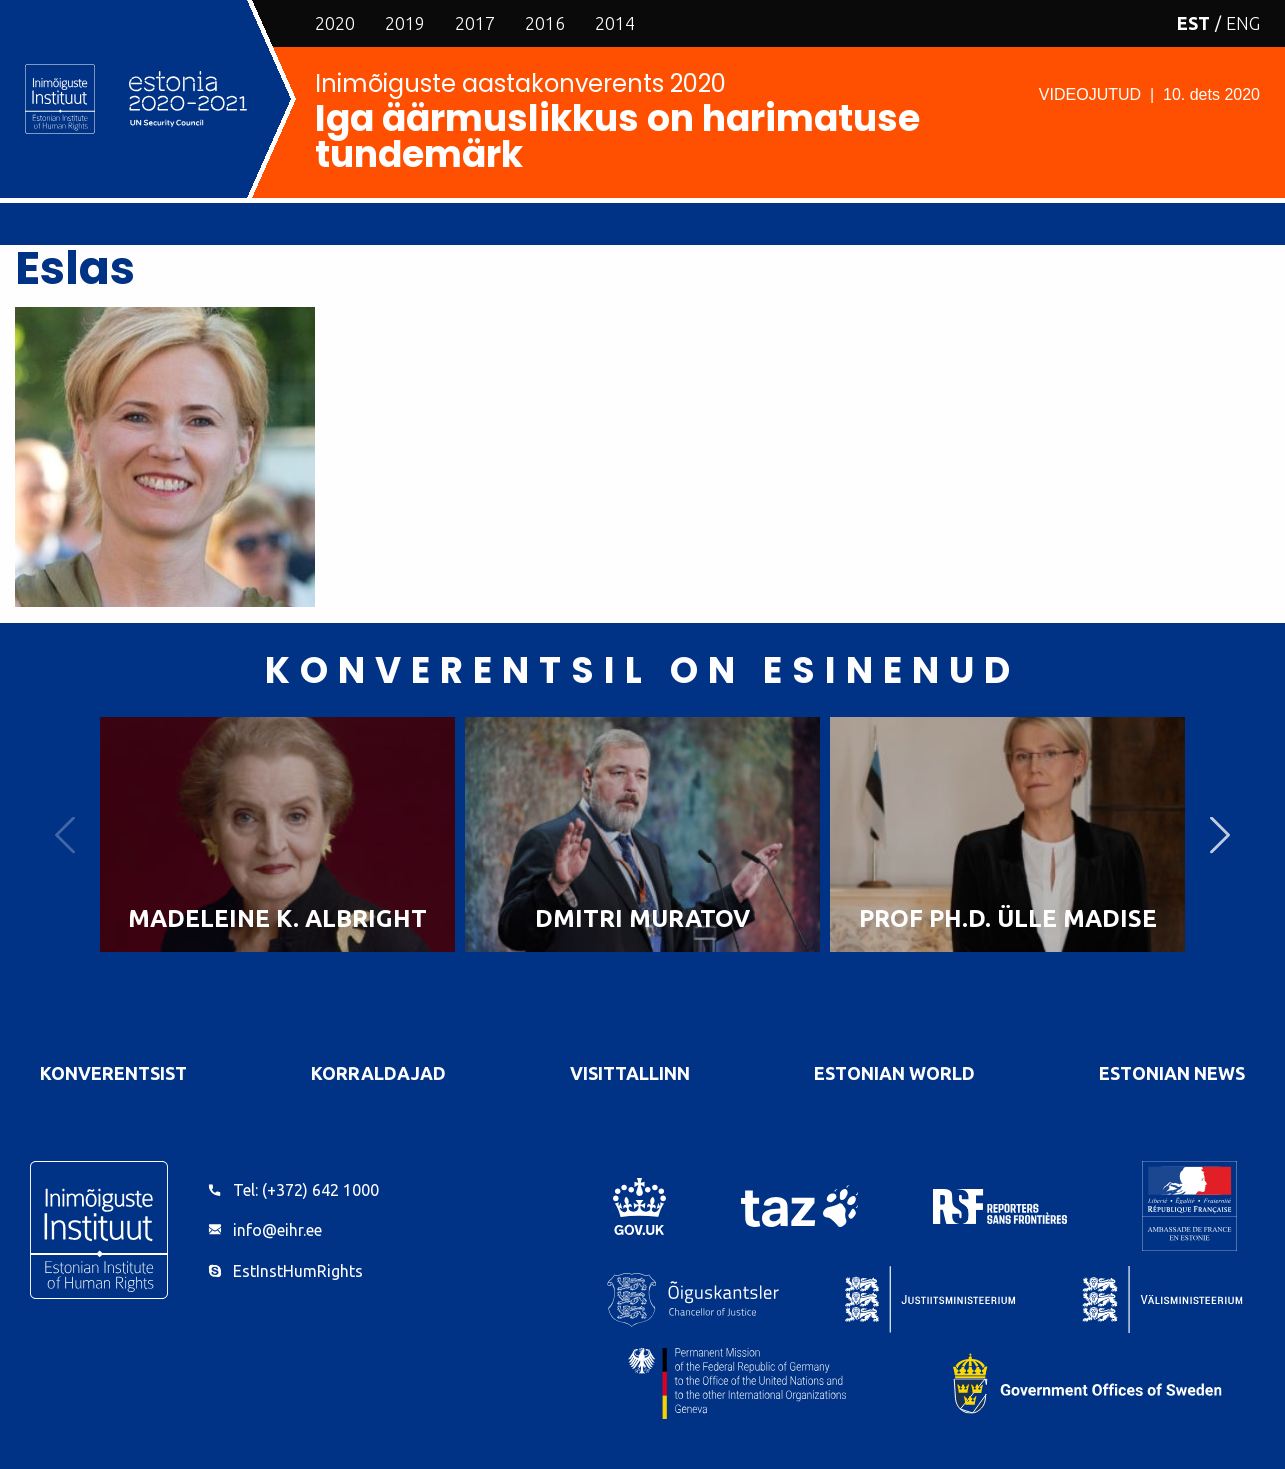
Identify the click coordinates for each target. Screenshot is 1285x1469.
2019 (405, 23)
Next (1220, 834)
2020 (335, 23)
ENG (1243, 23)
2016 (545, 23)
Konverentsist (113, 1073)
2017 (475, 23)
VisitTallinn (630, 1073)
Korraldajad (378, 1073)
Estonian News (1172, 1073)
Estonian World (894, 1073)
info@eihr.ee (277, 1230)
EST (1193, 23)
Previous (65, 834)
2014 (615, 23)
